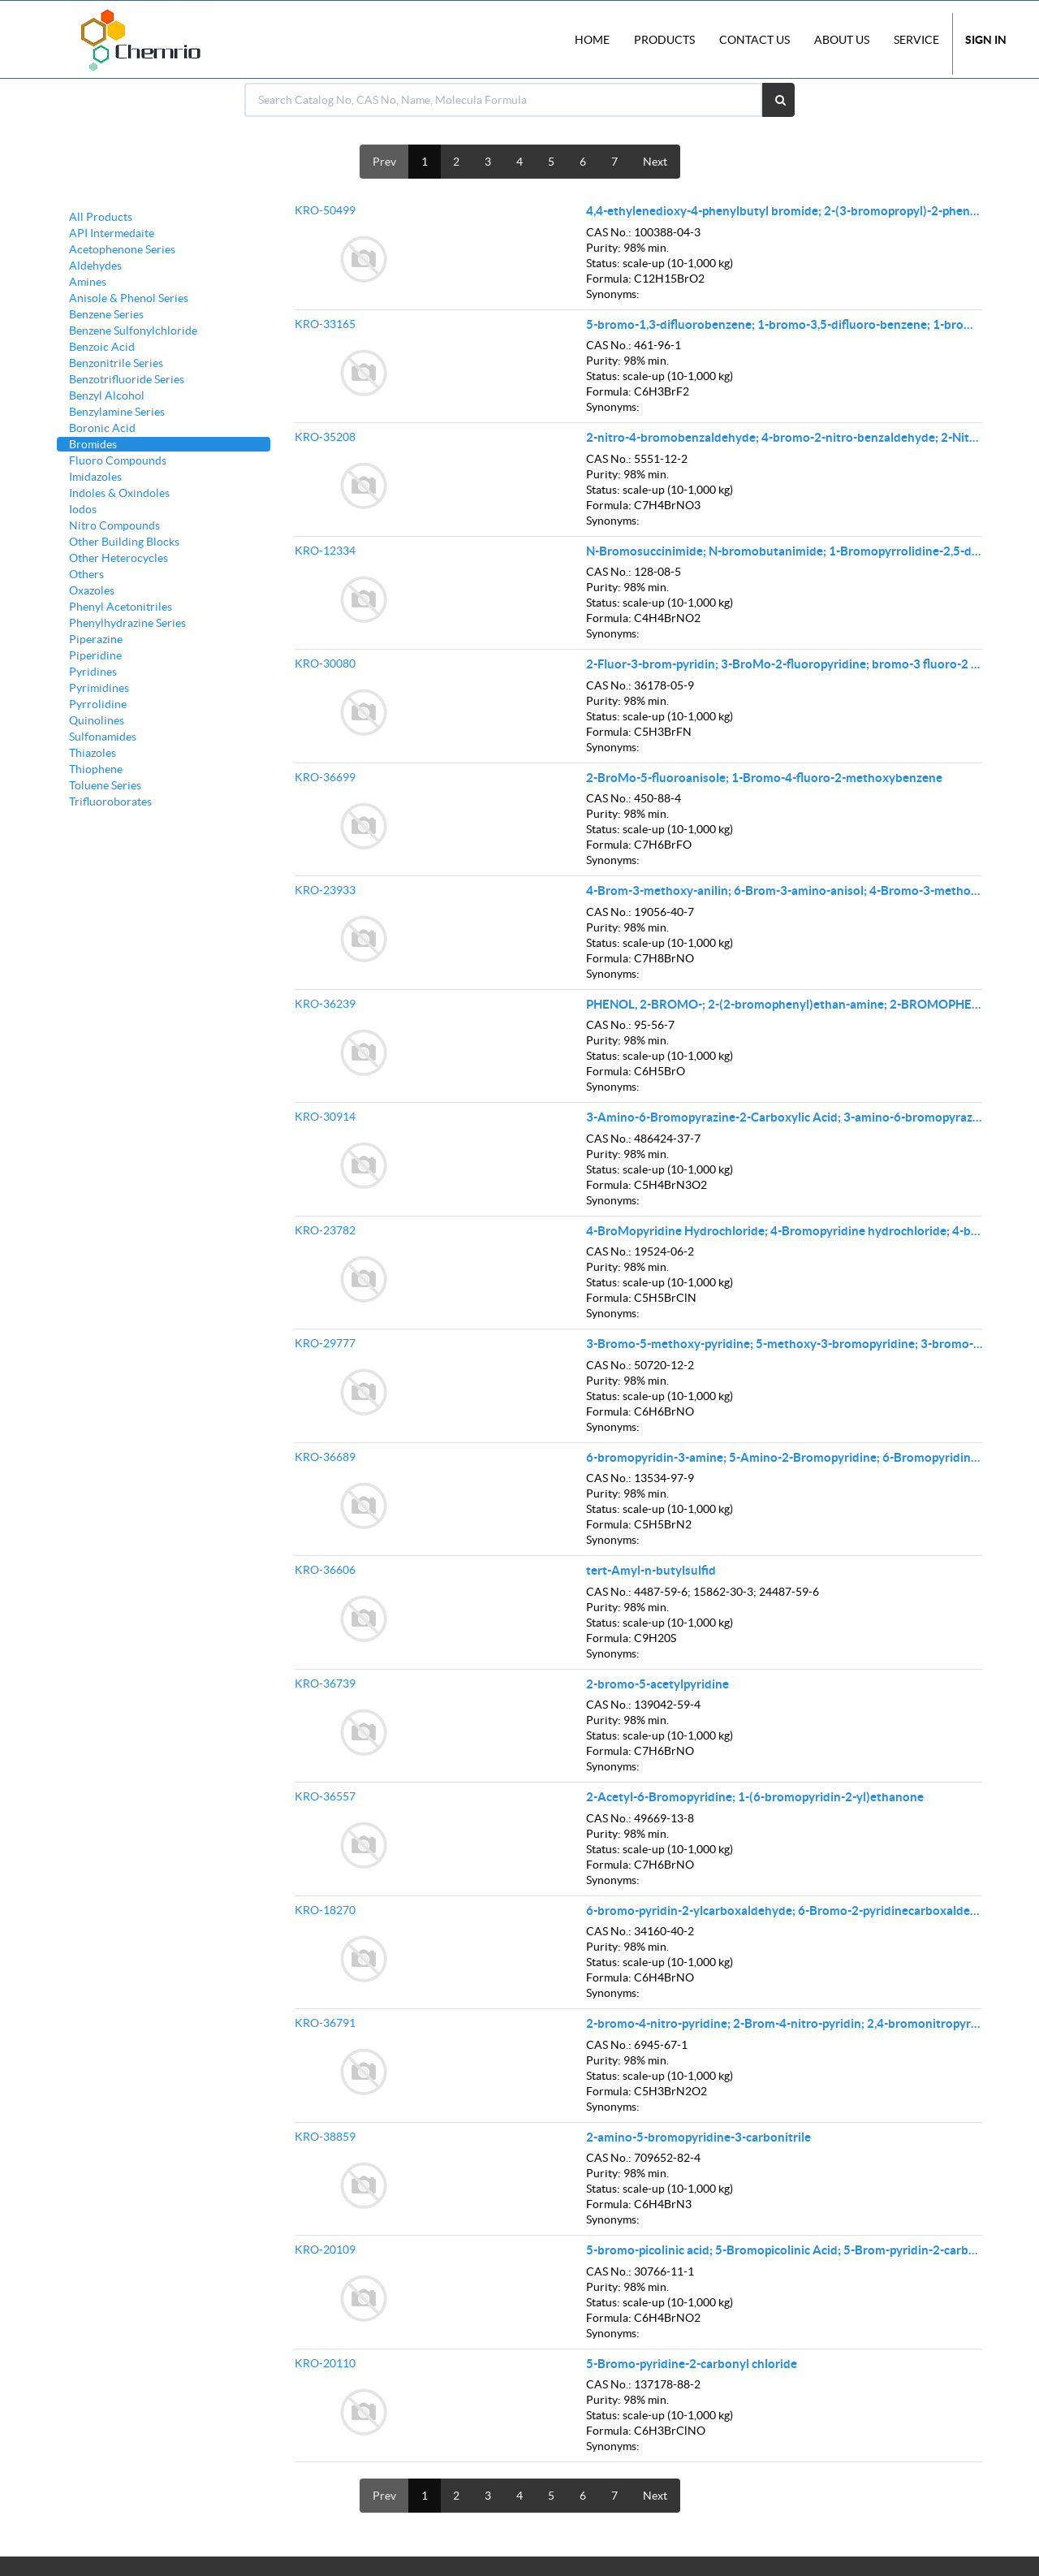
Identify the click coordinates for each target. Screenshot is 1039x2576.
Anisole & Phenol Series (128, 298)
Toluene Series (105, 785)
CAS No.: (609, 232)
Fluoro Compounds (117, 460)
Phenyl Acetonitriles (120, 606)
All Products (100, 216)
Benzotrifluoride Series (126, 379)
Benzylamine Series (117, 411)
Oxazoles (91, 590)
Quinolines (96, 720)
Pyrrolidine (98, 704)
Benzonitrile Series (116, 363)
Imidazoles (95, 476)
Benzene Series (106, 314)
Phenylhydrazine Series (127, 622)
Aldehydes (95, 265)
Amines (87, 281)
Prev (384, 161)
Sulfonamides (102, 736)
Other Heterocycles (118, 557)
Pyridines (93, 671)
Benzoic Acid (102, 346)
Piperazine (96, 639)
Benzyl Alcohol (106, 395)
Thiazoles (92, 752)
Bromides (93, 444)
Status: (603, 263)
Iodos (83, 509)
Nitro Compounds (114, 525)
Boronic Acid (102, 427)
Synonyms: (613, 294)
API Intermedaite (111, 233)
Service (916, 39)
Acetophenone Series (122, 249)
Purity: (603, 247)
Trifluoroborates (110, 801)
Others (86, 574)
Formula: (609, 278)
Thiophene (96, 769)
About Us (841, 39)
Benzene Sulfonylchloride (133, 330)
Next (655, 161)
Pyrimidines (99, 687)
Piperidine (95, 655)
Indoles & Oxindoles (119, 492)
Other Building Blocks (124, 541)
